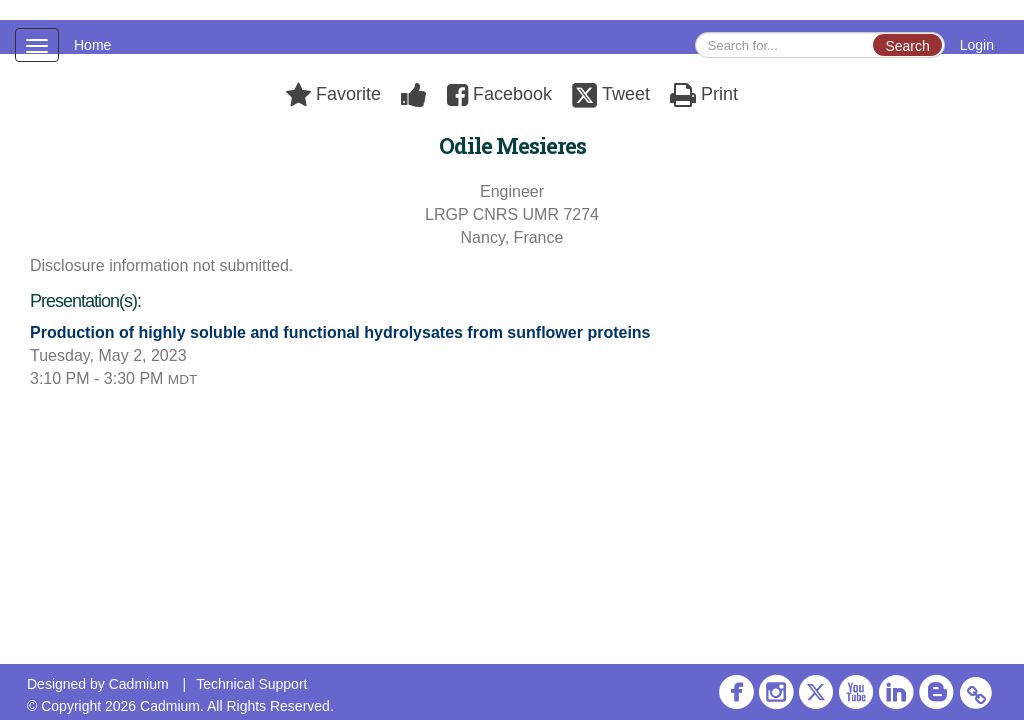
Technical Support (251, 684)
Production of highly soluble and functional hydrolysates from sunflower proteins (340, 332)
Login (977, 45)
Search (907, 46)
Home (92, 45)
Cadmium (139, 684)
